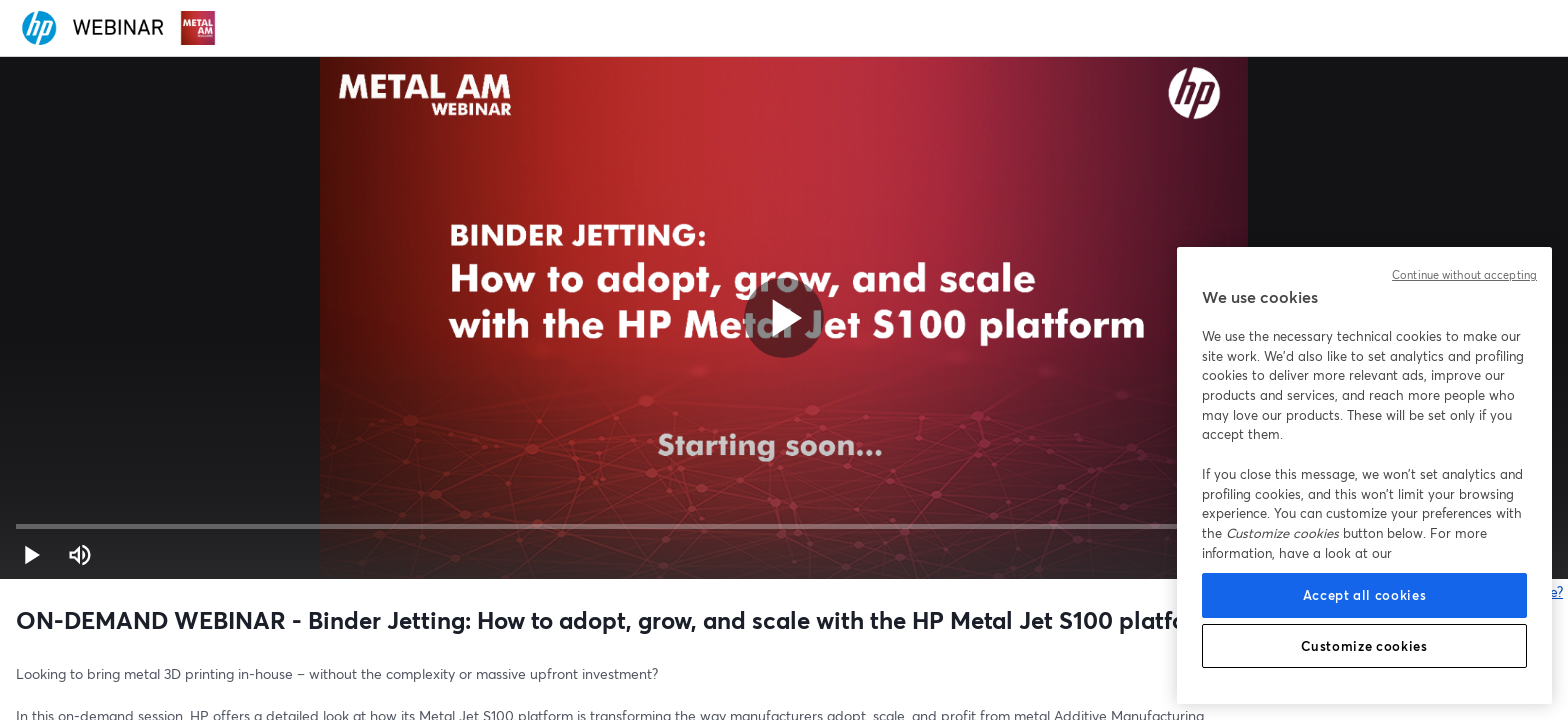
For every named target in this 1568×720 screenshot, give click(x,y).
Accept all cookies (1365, 595)
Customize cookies (1364, 646)
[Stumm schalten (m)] (80, 555)
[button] (32, 555)
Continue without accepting (1464, 275)
